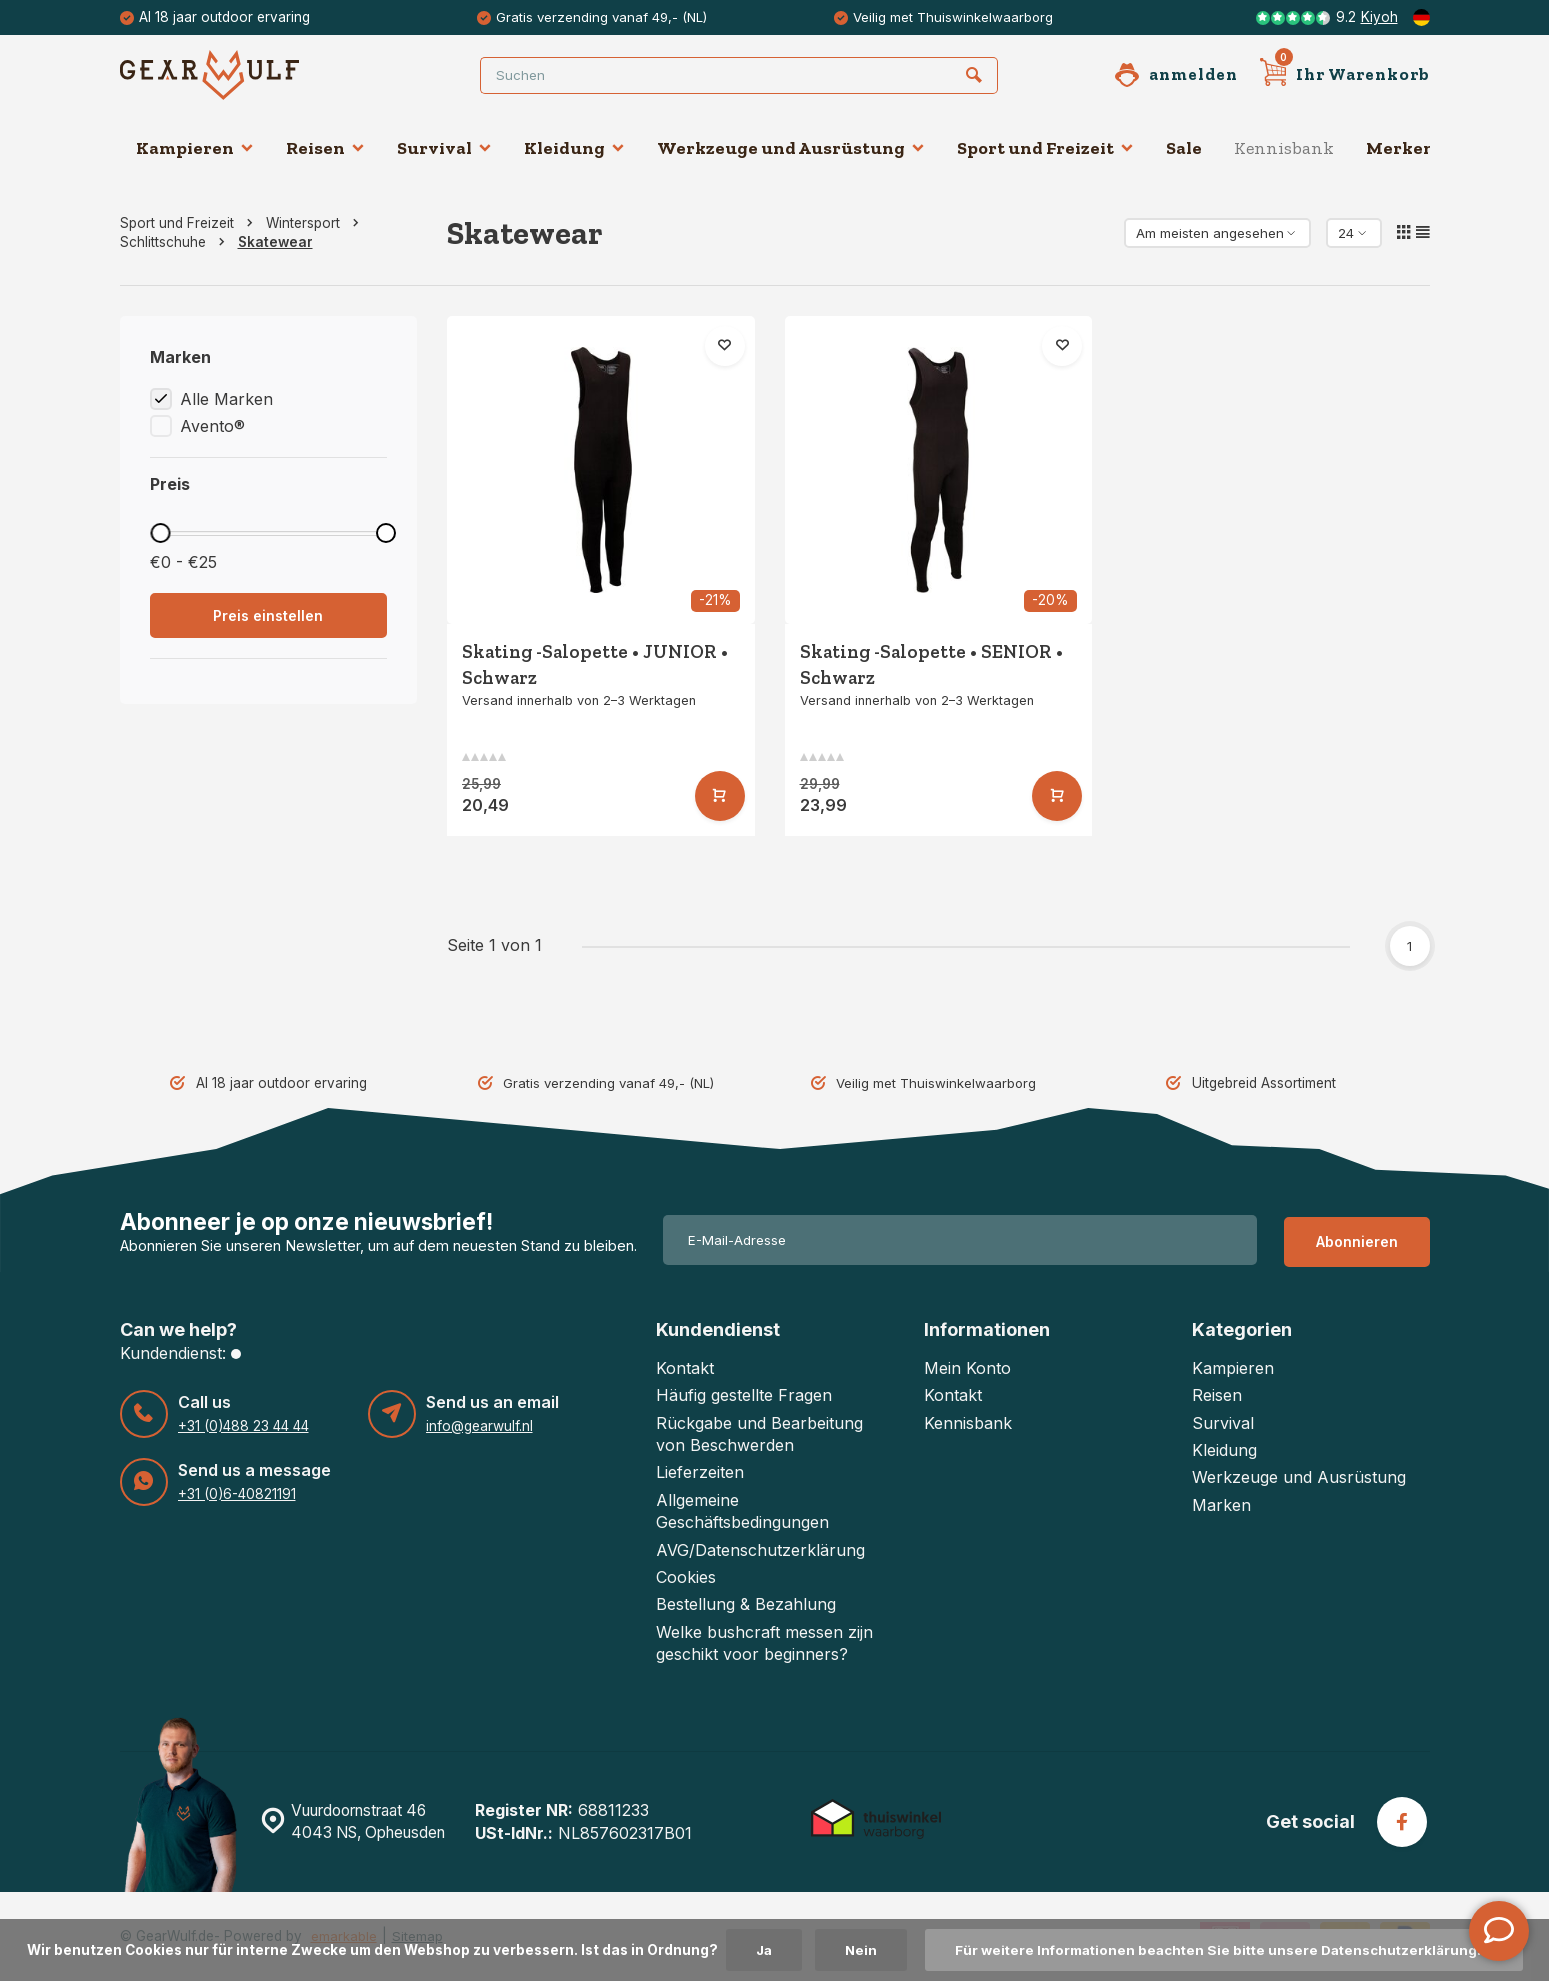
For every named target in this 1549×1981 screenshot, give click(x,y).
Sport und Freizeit (1045, 148)
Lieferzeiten (700, 1472)
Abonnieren (1357, 1239)
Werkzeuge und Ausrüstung (791, 148)
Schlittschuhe (176, 242)
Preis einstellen (268, 615)
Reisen (325, 148)
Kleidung (574, 148)
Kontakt (685, 1367)
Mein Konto (967, 1367)
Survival (444, 148)
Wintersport (316, 223)
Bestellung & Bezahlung (746, 1604)
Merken (1400, 148)
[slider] (161, 533)
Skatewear (275, 242)
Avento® (212, 426)
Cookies (686, 1577)
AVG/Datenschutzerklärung (760, 1549)
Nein (855, 1950)
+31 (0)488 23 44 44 (243, 1425)
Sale (1184, 148)
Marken (1221, 1504)
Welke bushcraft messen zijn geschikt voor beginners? (764, 1642)
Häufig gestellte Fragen (744, 1395)
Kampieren (195, 148)
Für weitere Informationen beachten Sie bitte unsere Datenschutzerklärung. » (1225, 1950)
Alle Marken (226, 399)
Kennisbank (1284, 148)
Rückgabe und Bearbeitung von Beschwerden (759, 1433)
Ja (757, 1950)
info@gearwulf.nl (479, 1425)
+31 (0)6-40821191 (236, 1493)
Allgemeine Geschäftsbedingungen (742, 1510)
